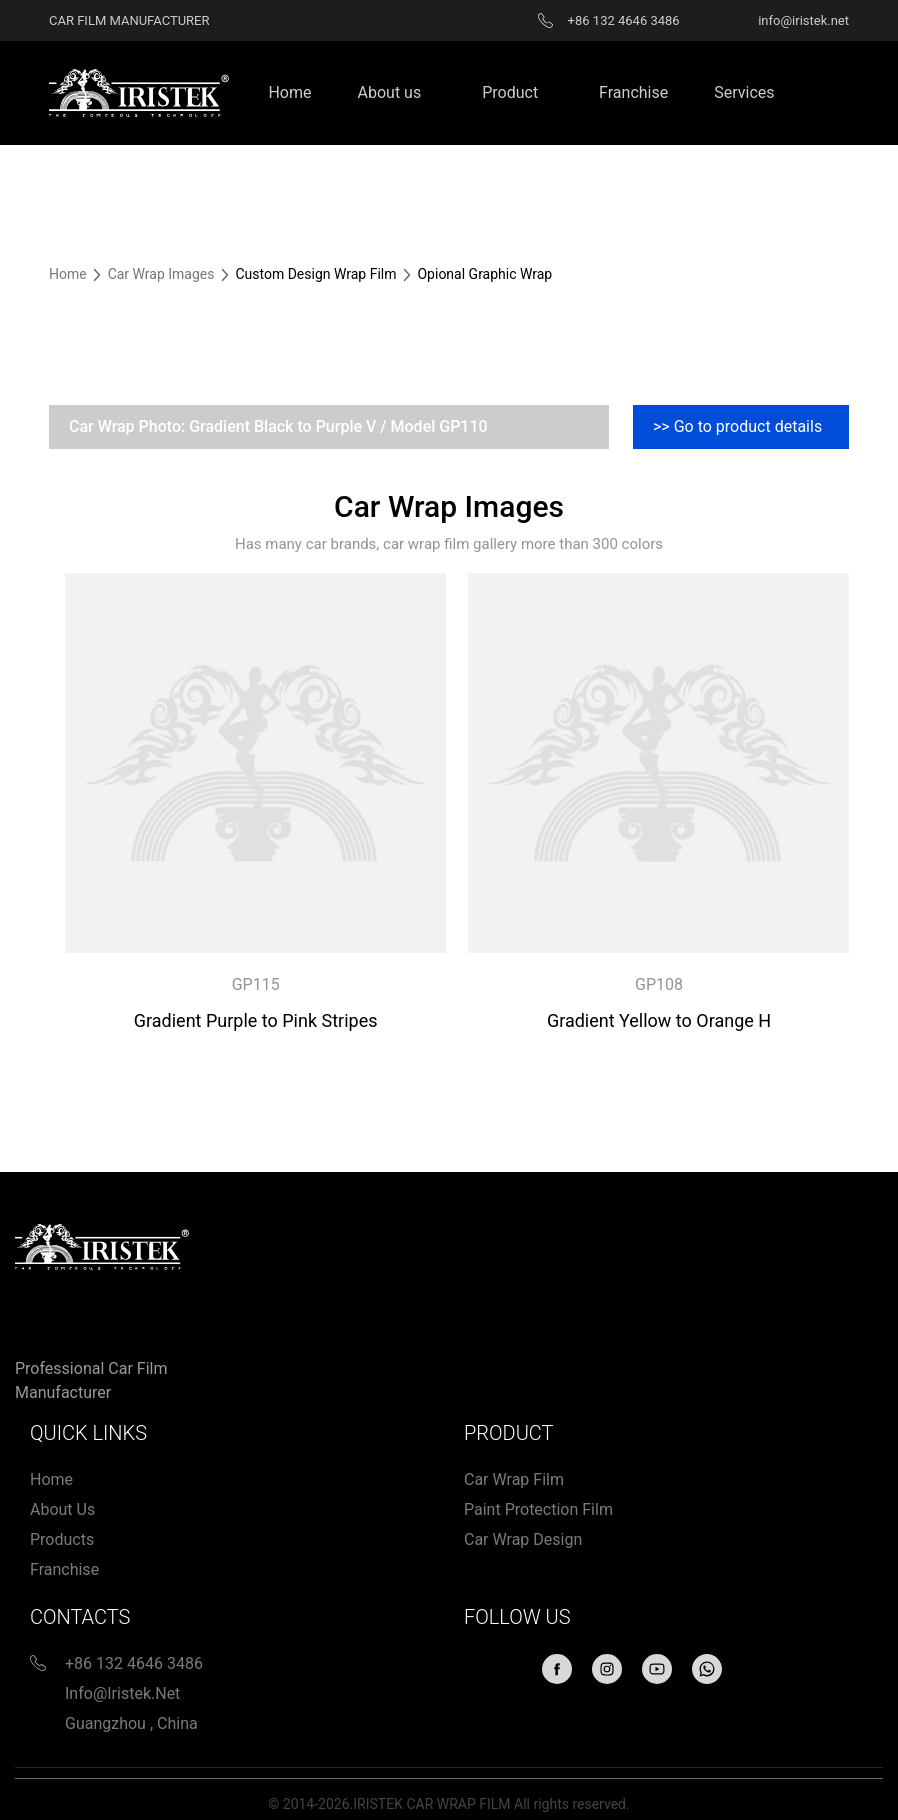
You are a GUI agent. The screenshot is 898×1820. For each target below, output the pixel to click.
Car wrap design (523, 1539)
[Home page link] (139, 92)
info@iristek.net (122, 1693)
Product (510, 92)
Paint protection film (538, 1509)
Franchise (633, 92)
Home (289, 92)
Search (839, 93)
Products (62, 1539)
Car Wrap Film (514, 1479)
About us (390, 92)
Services (744, 92)
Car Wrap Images (163, 274)
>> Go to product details (737, 426)
